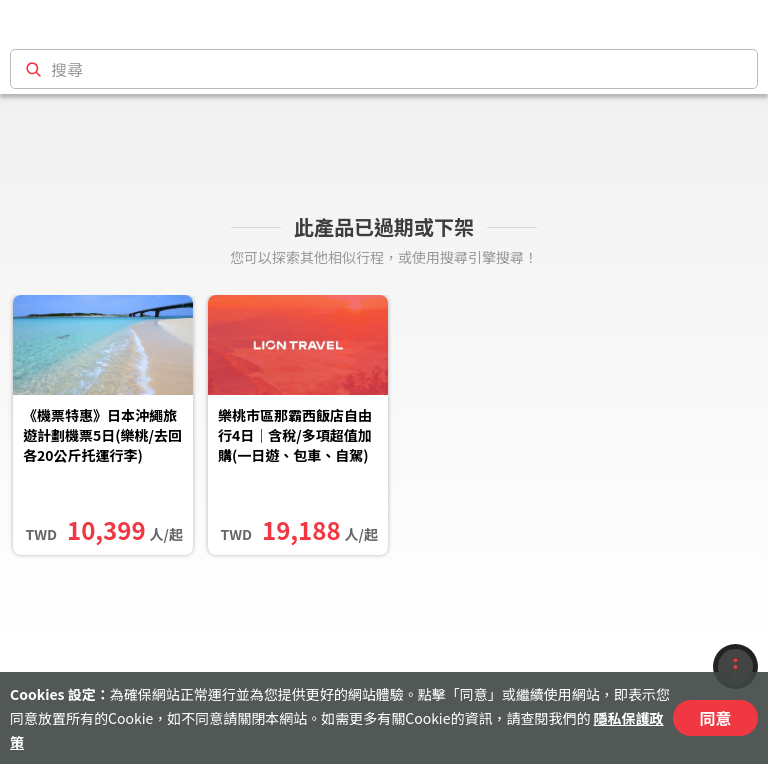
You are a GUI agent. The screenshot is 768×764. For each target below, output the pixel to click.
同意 (715, 718)
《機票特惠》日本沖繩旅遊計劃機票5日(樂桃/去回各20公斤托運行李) (102, 435)
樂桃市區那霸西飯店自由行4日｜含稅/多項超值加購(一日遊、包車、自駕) (295, 435)
